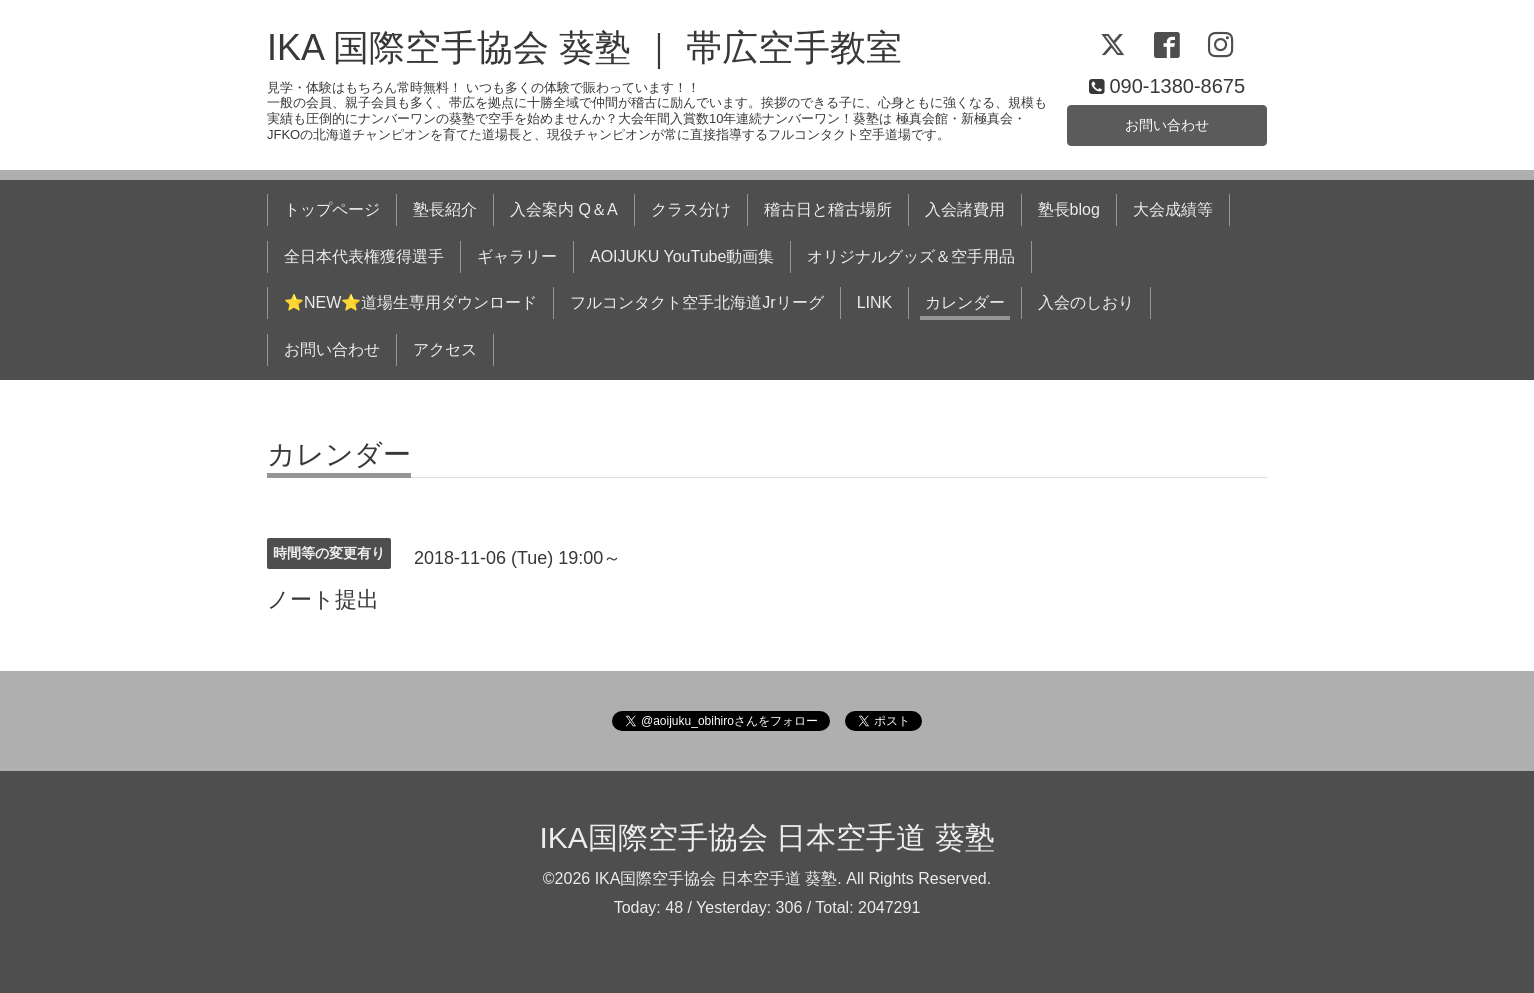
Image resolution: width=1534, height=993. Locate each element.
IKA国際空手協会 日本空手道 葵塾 (766, 837)
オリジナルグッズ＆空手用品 (911, 256)
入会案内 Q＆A (564, 209)
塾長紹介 (445, 209)
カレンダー (965, 302)
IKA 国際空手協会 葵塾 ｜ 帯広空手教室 (584, 47)
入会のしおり (1086, 302)
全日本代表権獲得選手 (364, 256)
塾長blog (1069, 209)
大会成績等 (1173, 209)
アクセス (445, 349)
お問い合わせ (1167, 122)
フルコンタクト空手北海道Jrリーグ (696, 302)
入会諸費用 (965, 209)
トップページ (332, 209)
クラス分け (691, 209)
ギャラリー (517, 256)
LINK (875, 302)
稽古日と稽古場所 (828, 209)
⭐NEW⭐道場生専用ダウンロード (410, 302)
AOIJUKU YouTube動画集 (682, 256)
